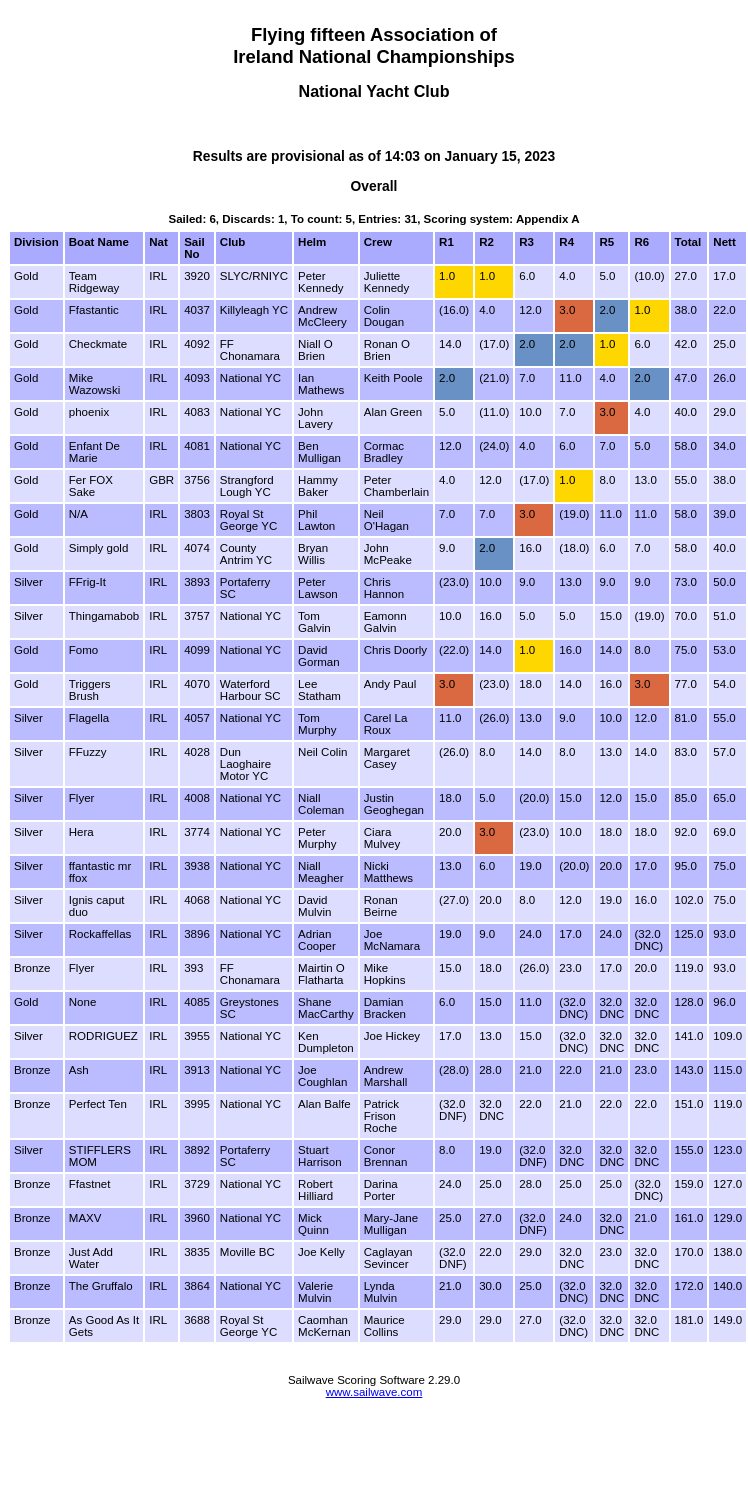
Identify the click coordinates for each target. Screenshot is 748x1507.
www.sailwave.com (374, 1392)
